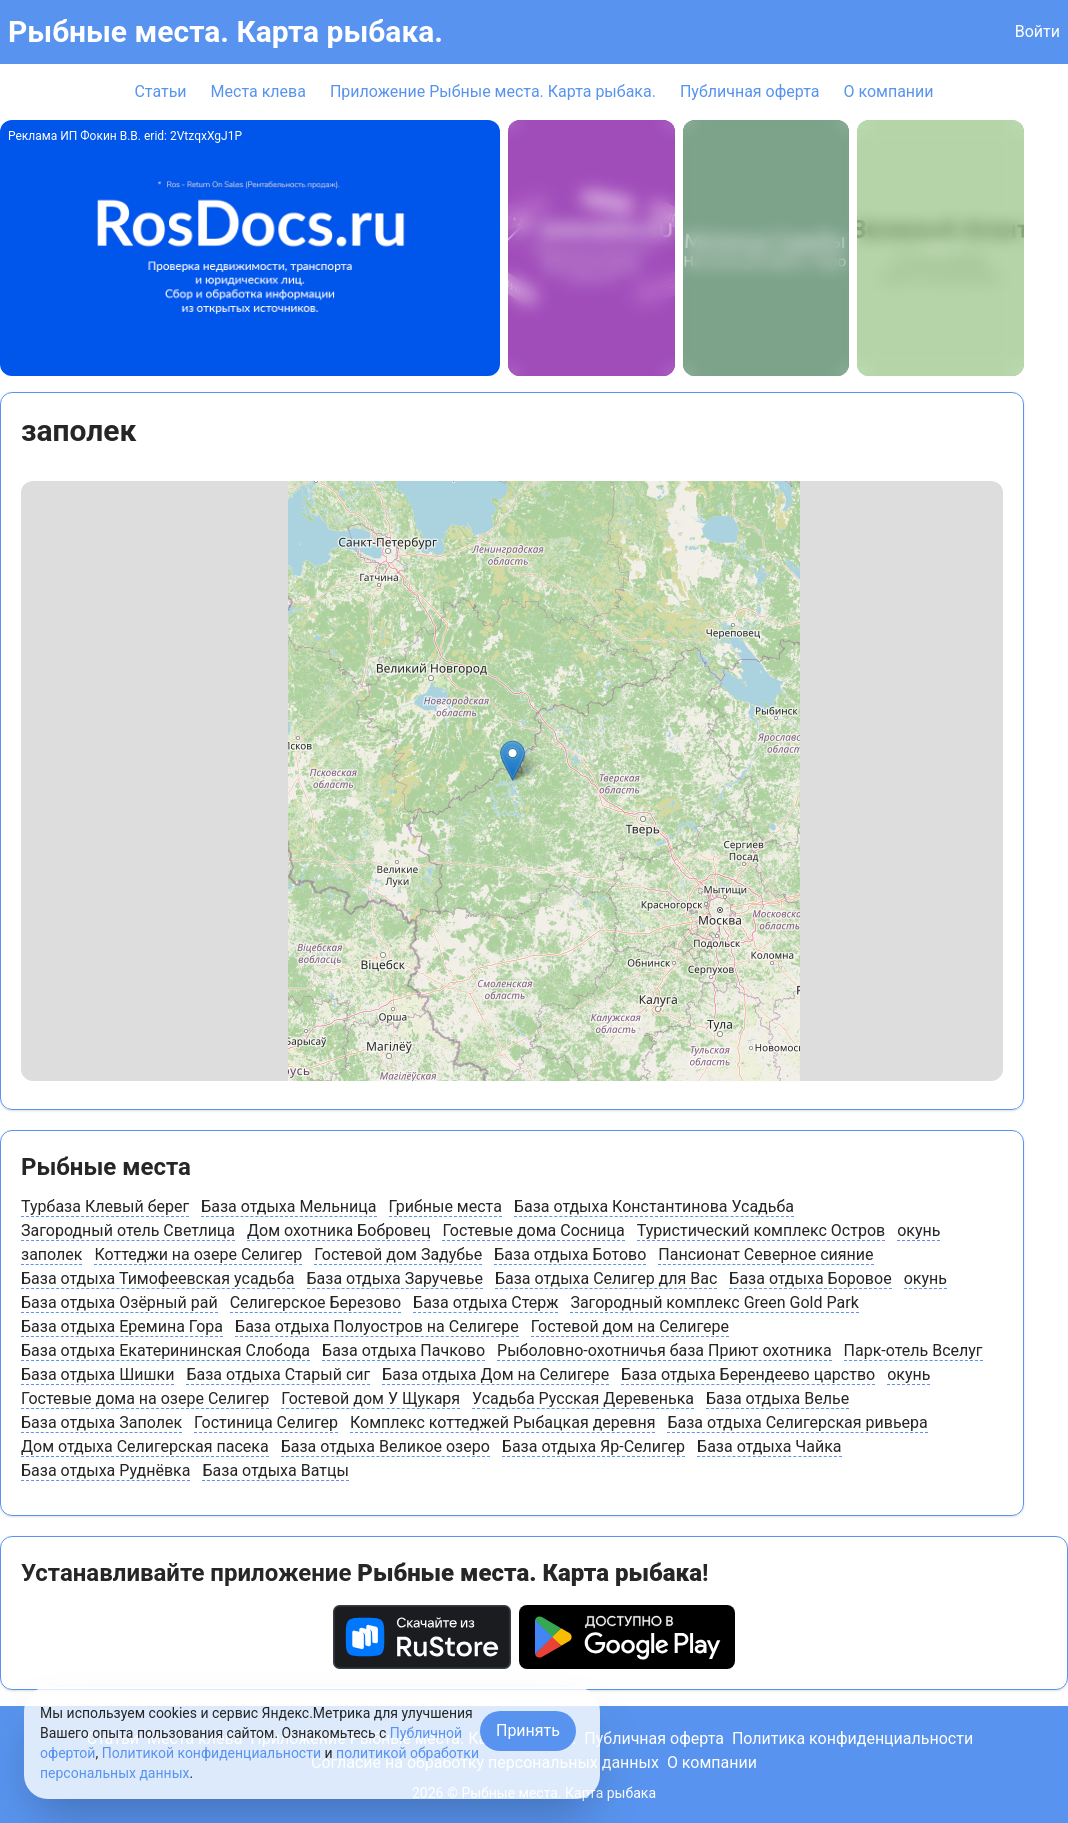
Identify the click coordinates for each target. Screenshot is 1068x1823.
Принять (528, 1730)
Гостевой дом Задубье (398, 1254)
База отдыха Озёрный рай (119, 1302)
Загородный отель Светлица (128, 1230)
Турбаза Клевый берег (105, 1206)
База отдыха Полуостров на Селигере (377, 1326)
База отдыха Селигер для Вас (606, 1278)
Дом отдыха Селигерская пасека (145, 1446)
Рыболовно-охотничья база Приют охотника (664, 1350)
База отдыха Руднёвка (105, 1470)
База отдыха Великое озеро (385, 1446)
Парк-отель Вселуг (913, 1350)
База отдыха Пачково (403, 1350)
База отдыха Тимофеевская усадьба (158, 1278)
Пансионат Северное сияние (765, 1254)
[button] (512, 760)
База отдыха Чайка (769, 1446)
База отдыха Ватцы (275, 1470)
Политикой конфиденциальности (211, 1753)
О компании (888, 91)
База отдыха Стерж (485, 1302)
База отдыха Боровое (810, 1278)
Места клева (258, 91)
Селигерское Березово (315, 1302)
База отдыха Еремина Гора (122, 1326)
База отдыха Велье (777, 1398)
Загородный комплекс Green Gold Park (714, 1302)
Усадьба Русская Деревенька (583, 1398)
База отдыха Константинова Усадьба (654, 1206)
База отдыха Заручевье (395, 1278)
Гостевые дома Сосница (533, 1230)
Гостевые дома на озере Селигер (145, 1398)
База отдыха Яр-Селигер (593, 1446)
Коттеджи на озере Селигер (198, 1254)
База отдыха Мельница (288, 1206)
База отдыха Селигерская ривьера (797, 1422)
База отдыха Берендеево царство (748, 1374)
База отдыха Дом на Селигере (495, 1374)
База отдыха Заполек (101, 1422)
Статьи (160, 91)
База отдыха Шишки (97, 1374)
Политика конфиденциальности (852, 1738)
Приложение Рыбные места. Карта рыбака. (493, 91)
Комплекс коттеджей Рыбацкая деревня (502, 1422)
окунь (918, 1230)
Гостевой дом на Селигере (630, 1326)
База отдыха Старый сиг (278, 1374)
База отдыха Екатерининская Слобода (165, 1350)
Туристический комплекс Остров (761, 1230)
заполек (51, 1254)
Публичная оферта (750, 91)
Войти (1037, 31)
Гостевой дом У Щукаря (370, 1398)
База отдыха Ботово (570, 1254)
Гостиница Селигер (266, 1422)
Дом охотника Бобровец (338, 1230)
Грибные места (445, 1206)
